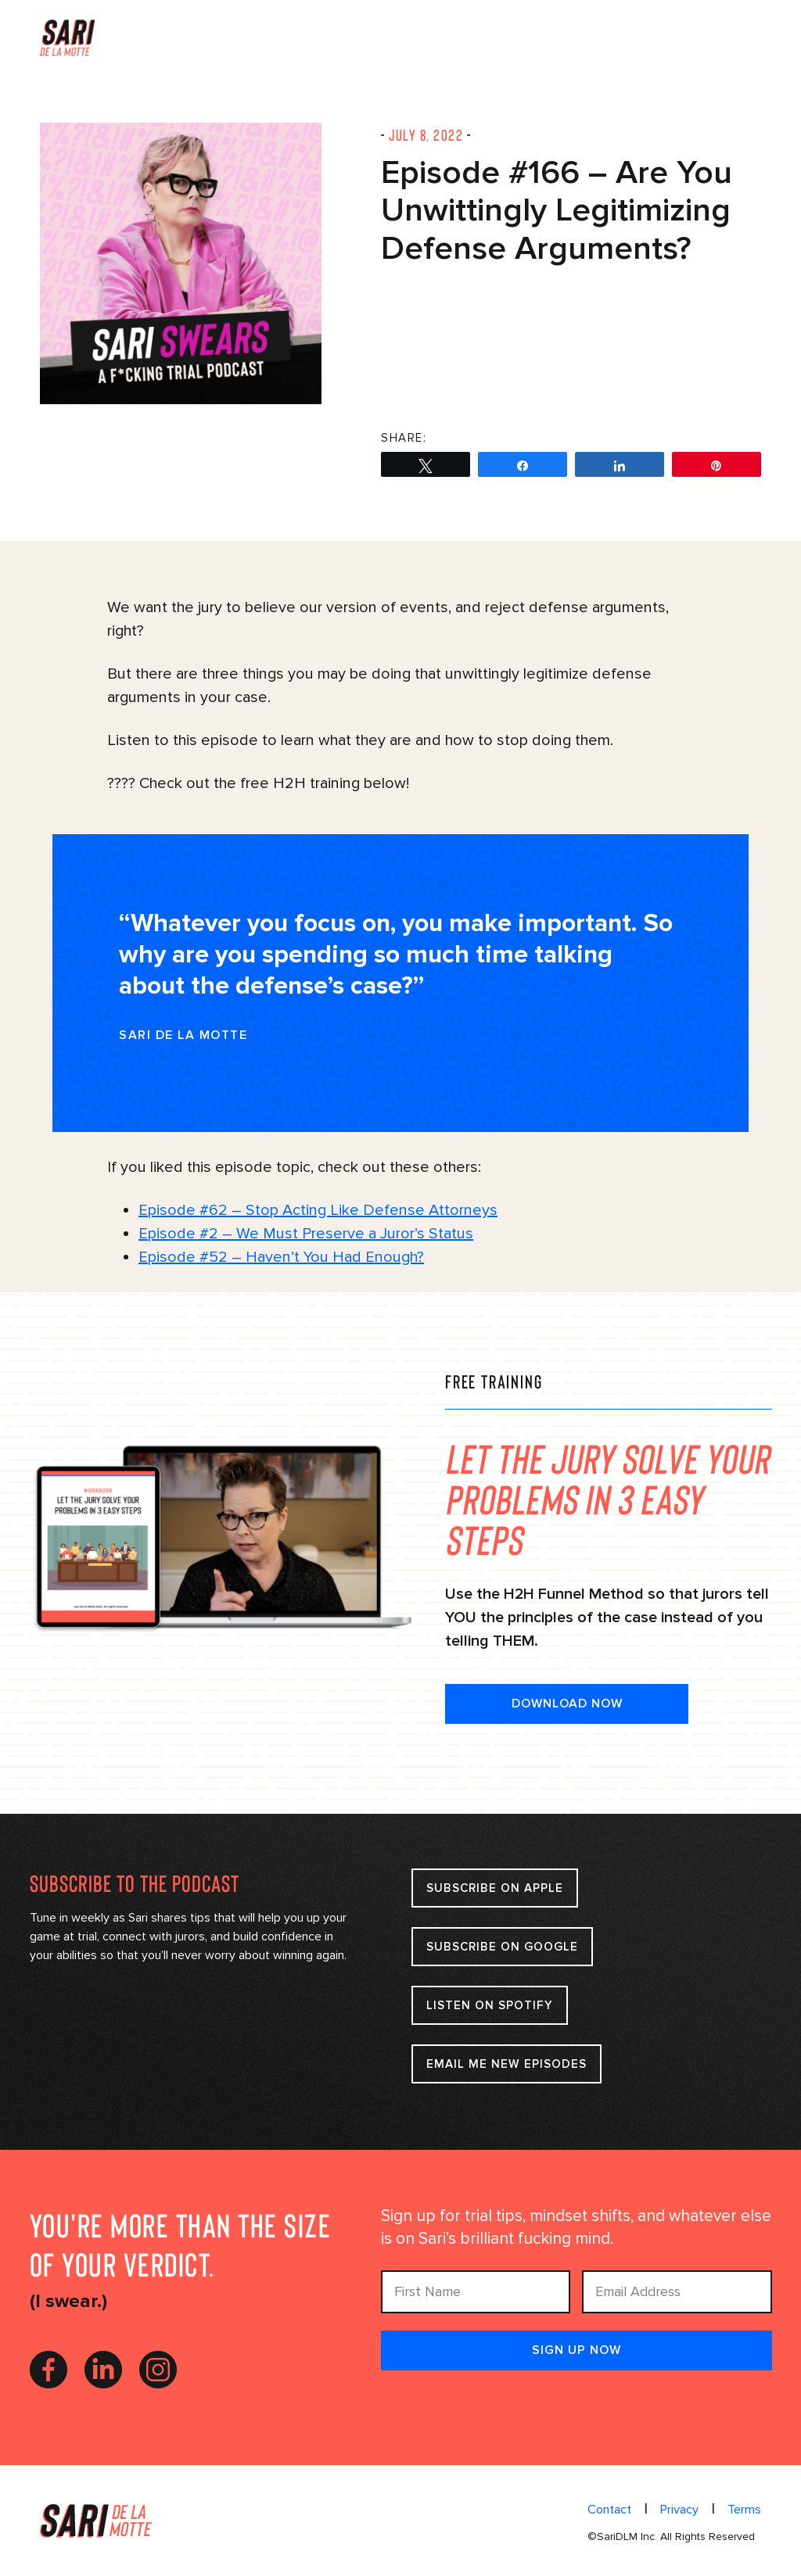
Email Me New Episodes (506, 2064)
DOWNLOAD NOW (567, 1703)
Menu (747, 36)
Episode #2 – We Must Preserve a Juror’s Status (305, 1233)
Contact (609, 2509)
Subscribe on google (502, 1947)
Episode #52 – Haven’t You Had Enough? (281, 1257)
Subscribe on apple (495, 1888)
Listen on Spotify (496, 2005)
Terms (744, 2509)
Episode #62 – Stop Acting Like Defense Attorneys (317, 1210)
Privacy (679, 2509)
